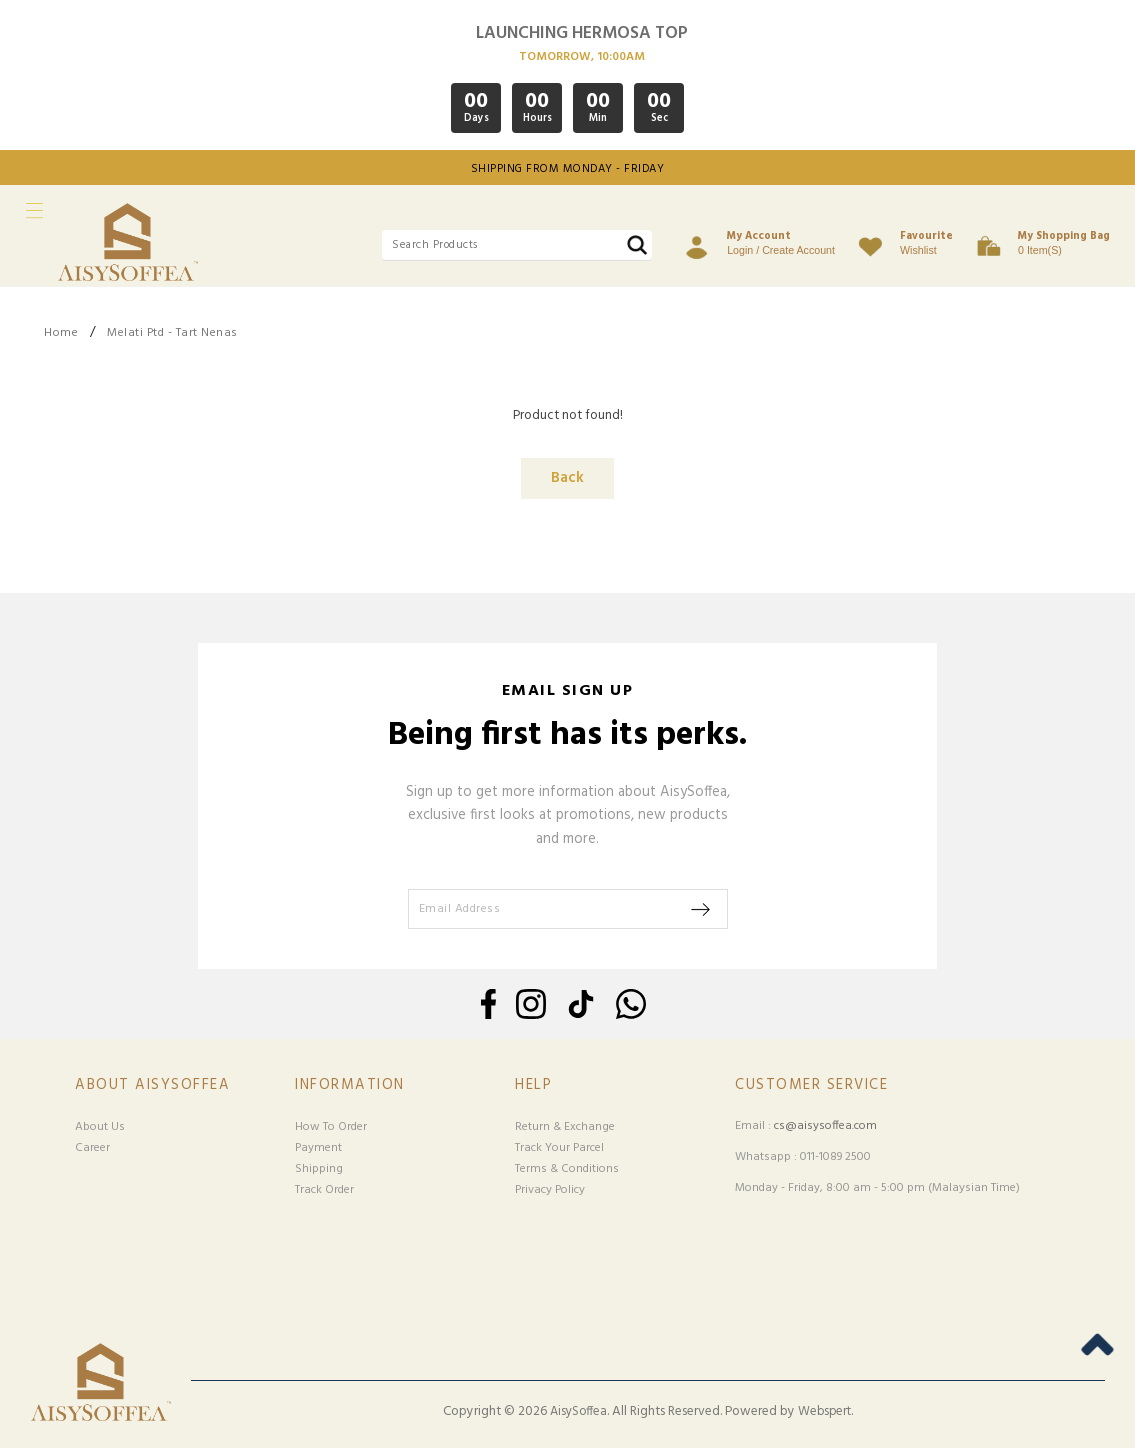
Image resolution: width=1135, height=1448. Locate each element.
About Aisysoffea (152, 1085)
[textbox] (517, 245)
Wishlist (926, 242)
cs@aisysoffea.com (825, 1126)
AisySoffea (578, 1412)
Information (350, 1085)
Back (567, 478)
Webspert (824, 1412)
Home (61, 333)
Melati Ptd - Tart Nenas (172, 333)
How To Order (331, 1127)
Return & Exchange (565, 1127)
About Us (100, 1127)
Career (92, 1148)
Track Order (324, 1190)
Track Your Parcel (559, 1148)
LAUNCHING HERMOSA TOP (582, 33)
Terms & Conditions (567, 1169)
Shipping (319, 1169)
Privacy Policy (550, 1190)
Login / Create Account (781, 242)
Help (533, 1085)
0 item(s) (1064, 242)
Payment (318, 1148)
